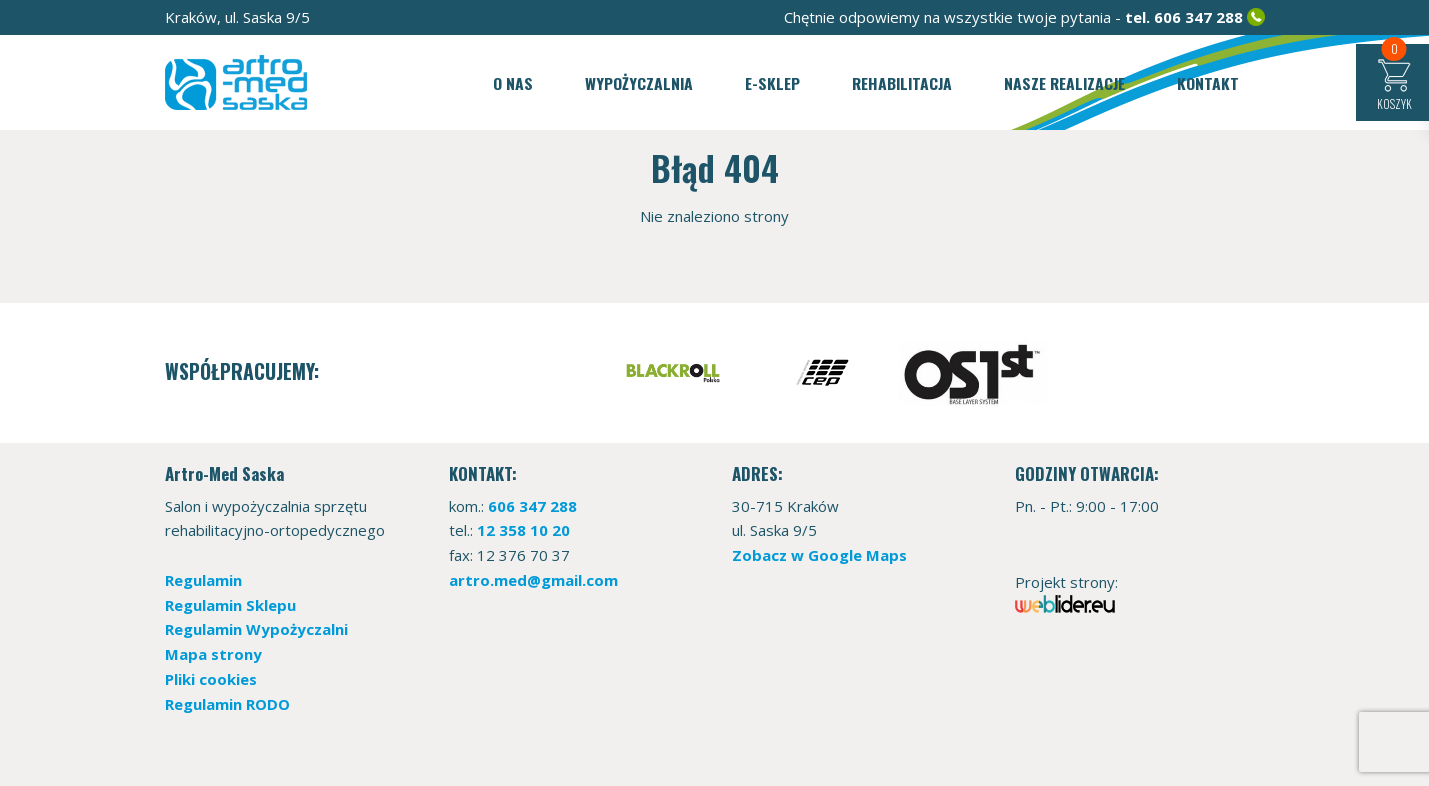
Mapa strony (213, 654)
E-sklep (772, 83)
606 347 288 (1198, 17)
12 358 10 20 (523, 530)
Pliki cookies (211, 679)
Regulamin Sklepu (230, 605)
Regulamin (203, 580)
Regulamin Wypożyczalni (256, 629)
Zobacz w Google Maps (819, 555)
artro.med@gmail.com (533, 580)
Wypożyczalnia (639, 83)
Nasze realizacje (1064, 83)
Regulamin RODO (227, 704)
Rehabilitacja (902, 83)
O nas (513, 83)
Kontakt (1208, 83)
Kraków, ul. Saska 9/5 (237, 17)
